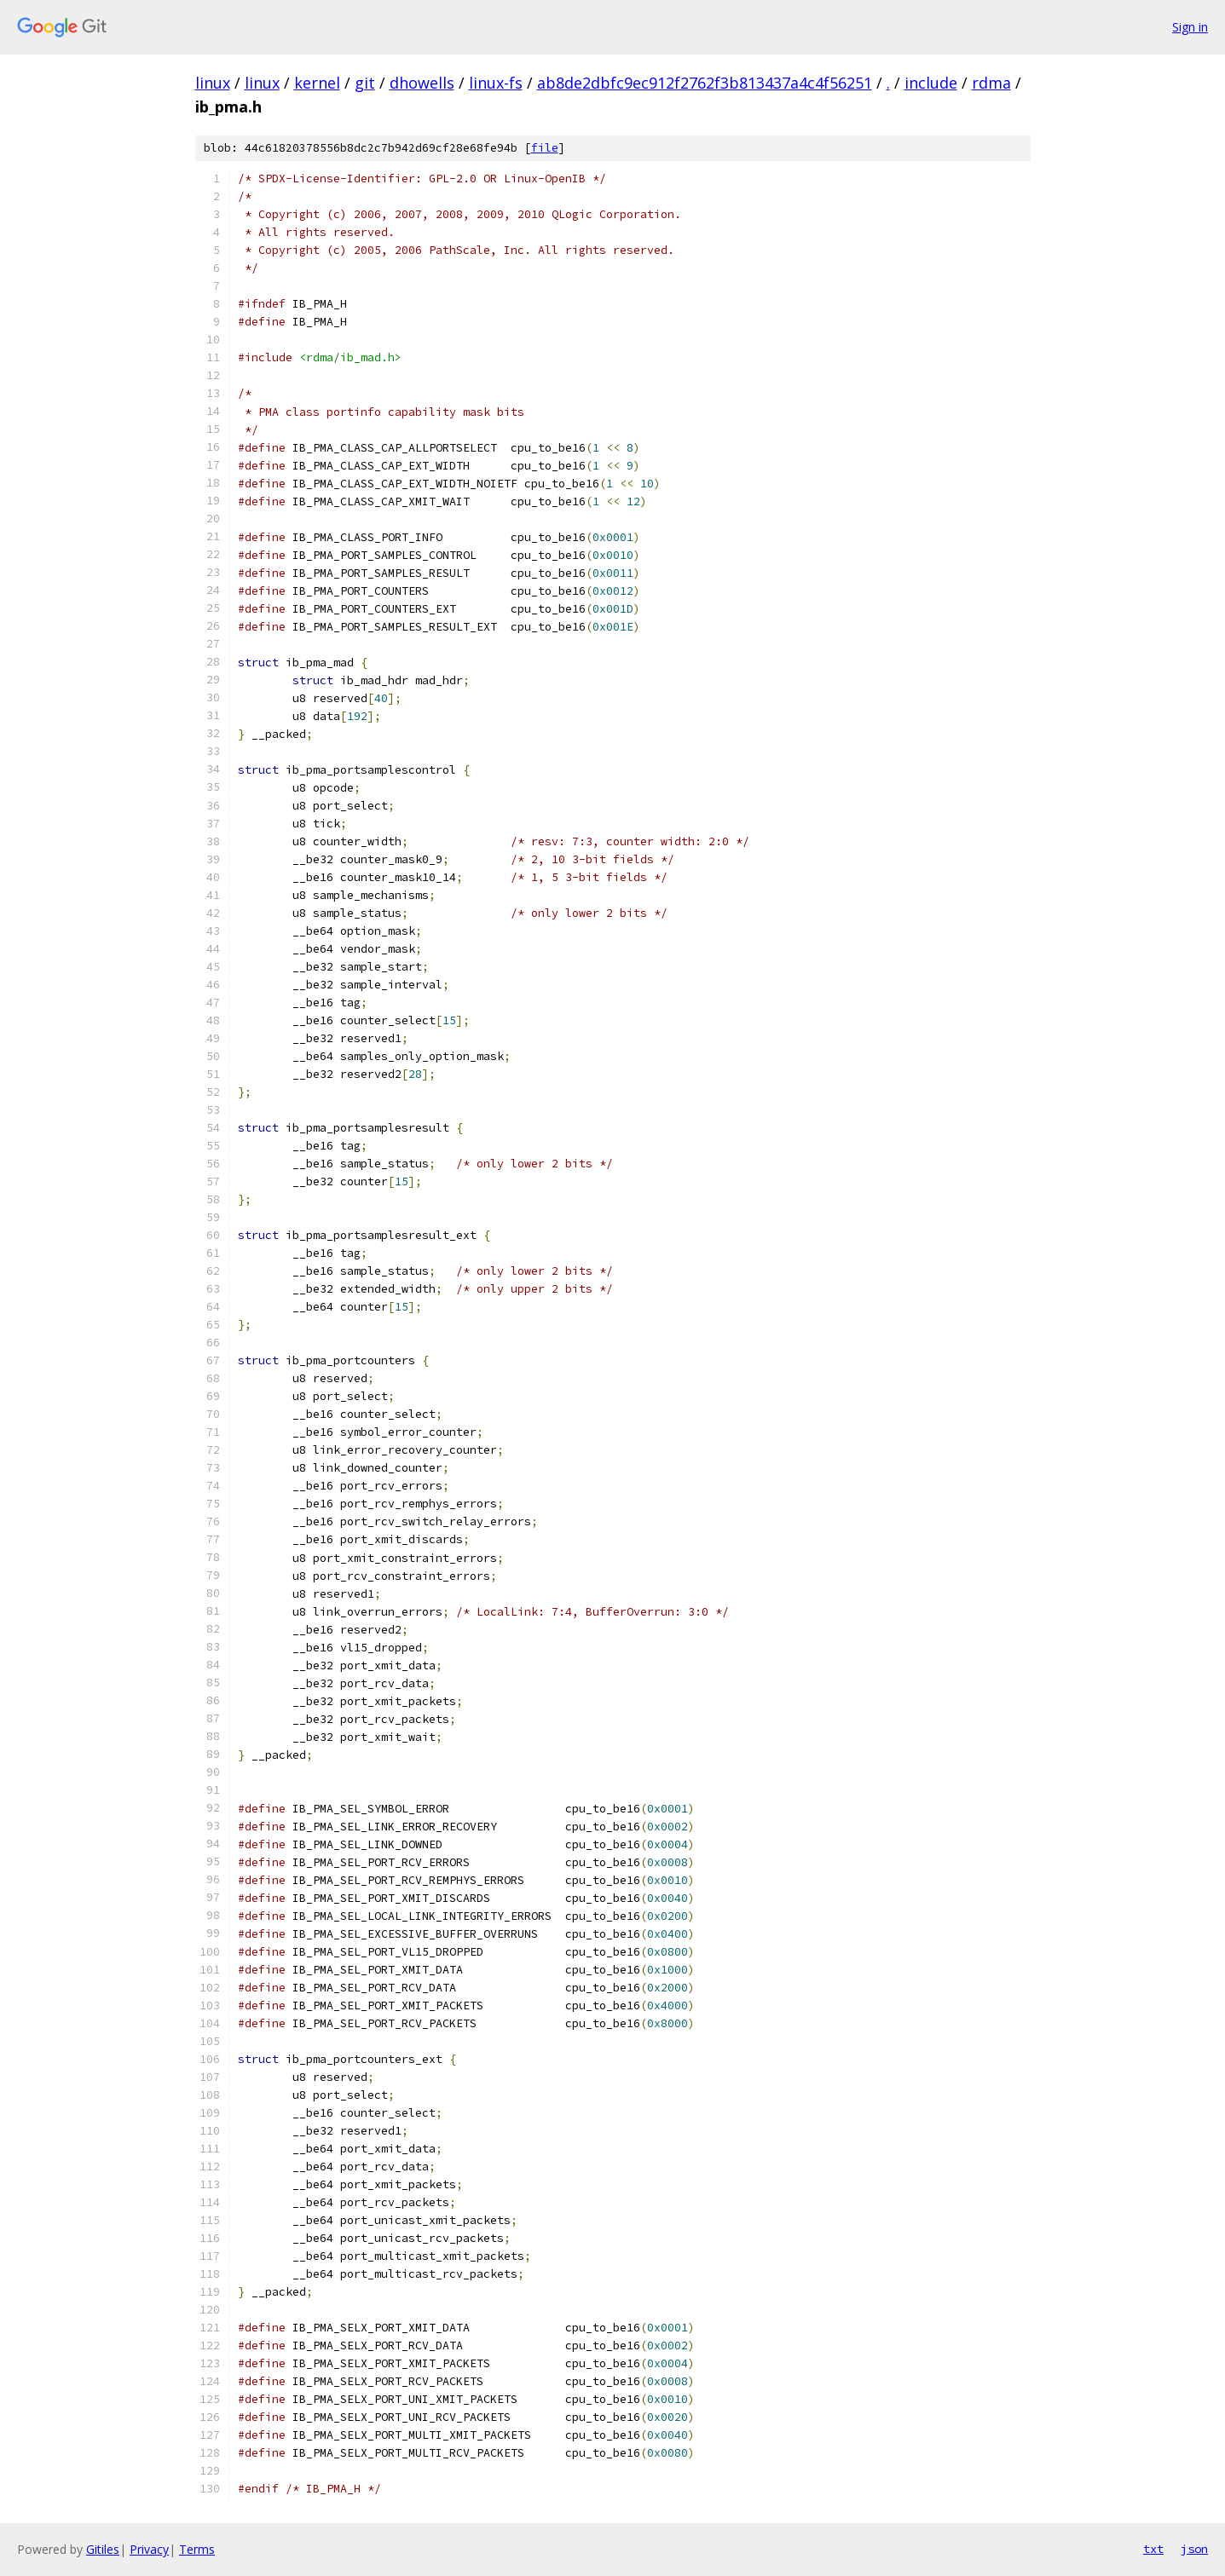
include (930, 82)
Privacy (149, 2549)
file (544, 148)
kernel (317, 82)
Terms (197, 2549)
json (1194, 2548)
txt (1153, 2548)
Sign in (1190, 27)
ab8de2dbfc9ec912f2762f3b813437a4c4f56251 (704, 82)
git (365, 82)
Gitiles (102, 2549)
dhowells (422, 82)
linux (212, 82)
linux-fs (496, 82)
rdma (991, 82)
